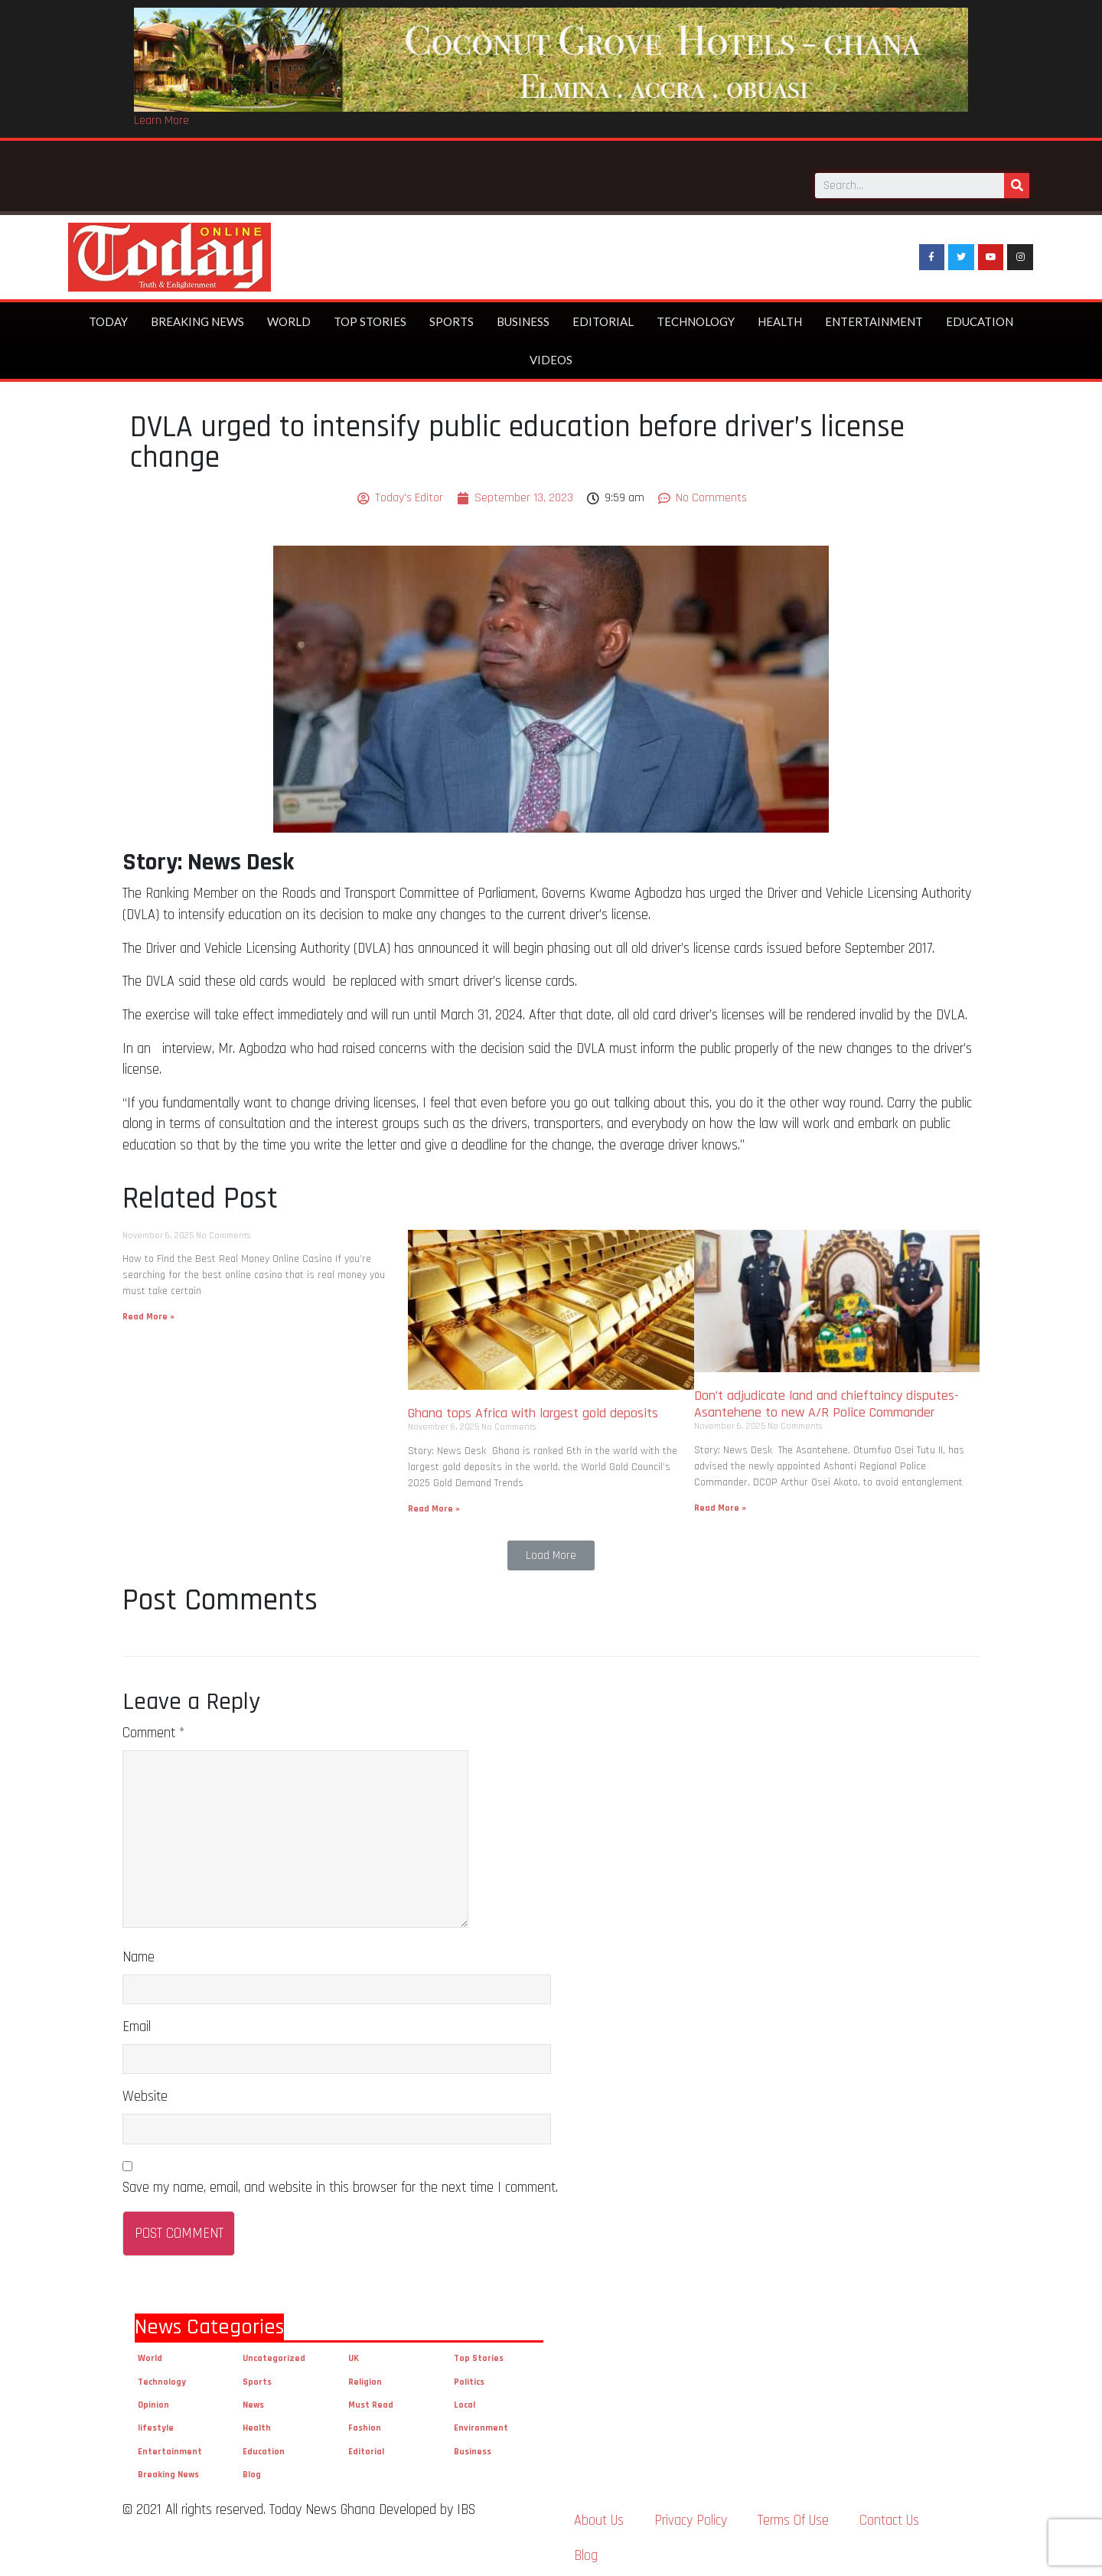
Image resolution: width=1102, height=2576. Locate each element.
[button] (551, 1550)
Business (523, 316)
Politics (469, 2376)
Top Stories (370, 316)
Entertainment (874, 316)
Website (145, 2091)
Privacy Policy (690, 2515)
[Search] (1016, 177)
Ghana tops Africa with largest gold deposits (533, 1407)
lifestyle (156, 2422)
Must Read (370, 2399)
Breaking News (197, 316)
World (289, 316)
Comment (153, 1727)
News (253, 2399)
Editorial (603, 316)
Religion (365, 2376)
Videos (551, 354)
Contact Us (889, 2515)
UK (353, 2353)
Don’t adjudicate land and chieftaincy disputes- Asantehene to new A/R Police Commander (826, 1398)
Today (108, 316)
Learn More (161, 120)
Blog (252, 2469)
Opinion (153, 2399)
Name (138, 1952)
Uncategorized (274, 2353)
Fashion (364, 2422)
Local (464, 2399)
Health (780, 316)
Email (136, 2021)
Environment (481, 2422)
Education (979, 316)
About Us (599, 2515)
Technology (696, 316)
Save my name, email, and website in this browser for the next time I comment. (340, 2182)
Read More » (148, 1311)
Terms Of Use (793, 2515)
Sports (451, 316)
